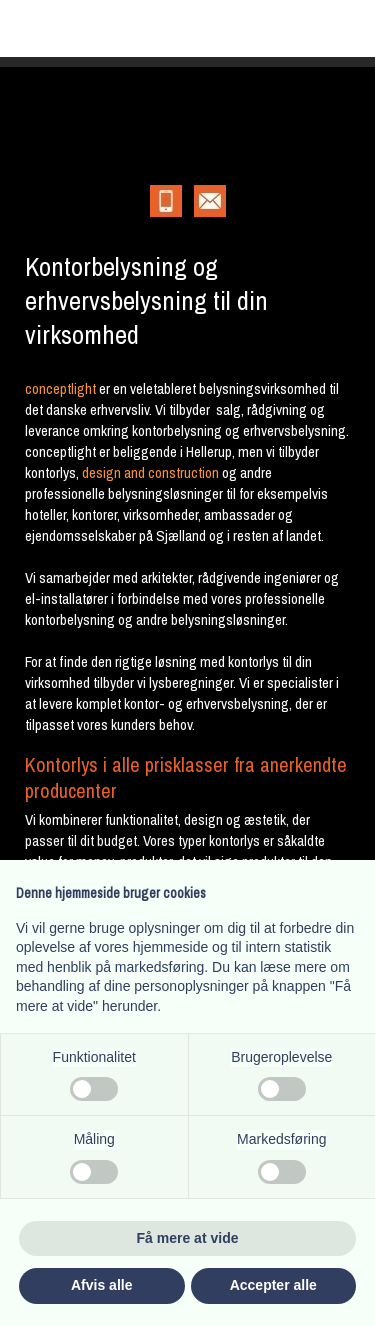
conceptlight (60, 388)
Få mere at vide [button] (188, 1238)
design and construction (150, 472)
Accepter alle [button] (273, 1285)
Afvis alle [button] (101, 1285)
